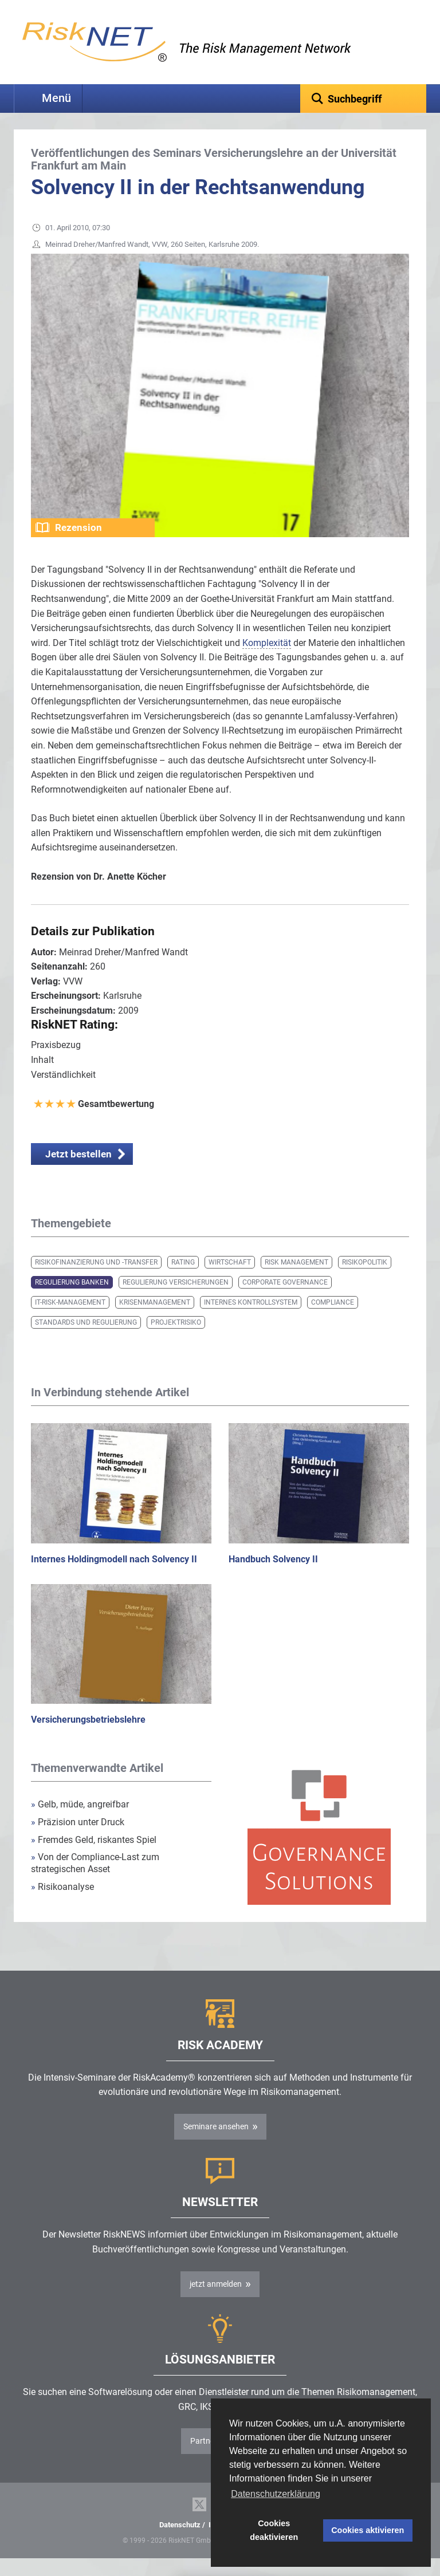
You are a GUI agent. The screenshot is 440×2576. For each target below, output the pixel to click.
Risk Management (296, 1280)
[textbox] (363, 98)
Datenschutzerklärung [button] (275, 2494)
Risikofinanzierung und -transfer (96, 1280)
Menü (56, 98)
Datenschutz (180, 2542)
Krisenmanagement (154, 1320)
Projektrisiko (176, 1340)
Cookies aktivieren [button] (367, 2530)
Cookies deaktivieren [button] (274, 2530)
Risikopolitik (364, 1280)
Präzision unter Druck (77, 1839)
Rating (183, 1280)
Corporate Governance (285, 1300)
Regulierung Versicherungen (176, 1300)
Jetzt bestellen (78, 1171)
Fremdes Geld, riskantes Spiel (93, 1857)
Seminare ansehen (216, 2144)
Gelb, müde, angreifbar (80, 1822)
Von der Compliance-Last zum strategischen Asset (95, 1880)
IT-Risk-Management (70, 1320)
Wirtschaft (230, 1280)
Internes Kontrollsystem (250, 1320)
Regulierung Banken (72, 1300)
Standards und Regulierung (86, 1340)
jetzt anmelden (216, 2301)
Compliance (332, 1320)
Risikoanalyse (62, 1904)
